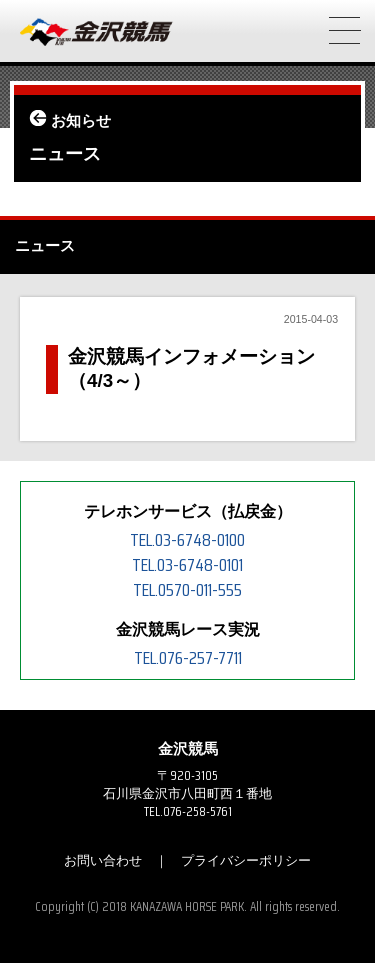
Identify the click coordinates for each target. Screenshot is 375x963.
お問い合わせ (103, 860)
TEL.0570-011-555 (187, 590)
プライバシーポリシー (246, 860)
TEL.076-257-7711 (188, 658)
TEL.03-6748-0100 (187, 540)
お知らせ (81, 121)
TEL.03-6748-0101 (187, 565)
